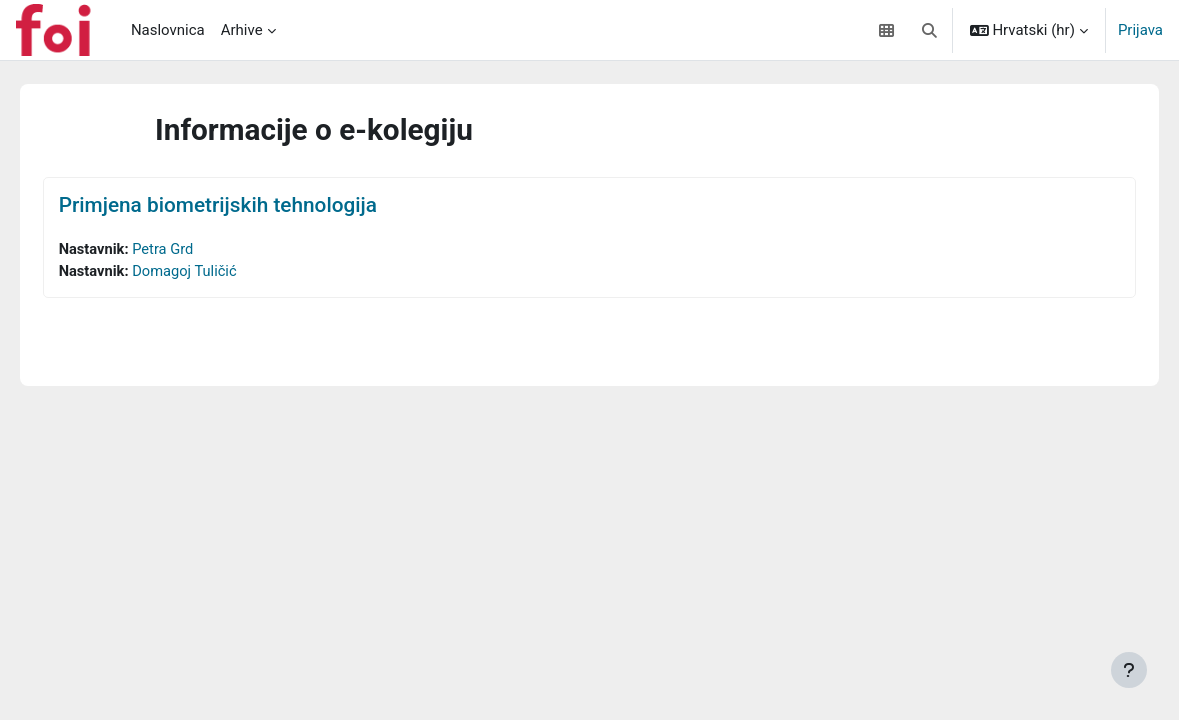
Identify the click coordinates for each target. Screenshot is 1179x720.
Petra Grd (193, 249)
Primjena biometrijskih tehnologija (246, 205)
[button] (929, 30)
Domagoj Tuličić (215, 271)
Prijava (1140, 30)
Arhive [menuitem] (242, 30)
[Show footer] (1129, 670)
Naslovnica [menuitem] (168, 30)
